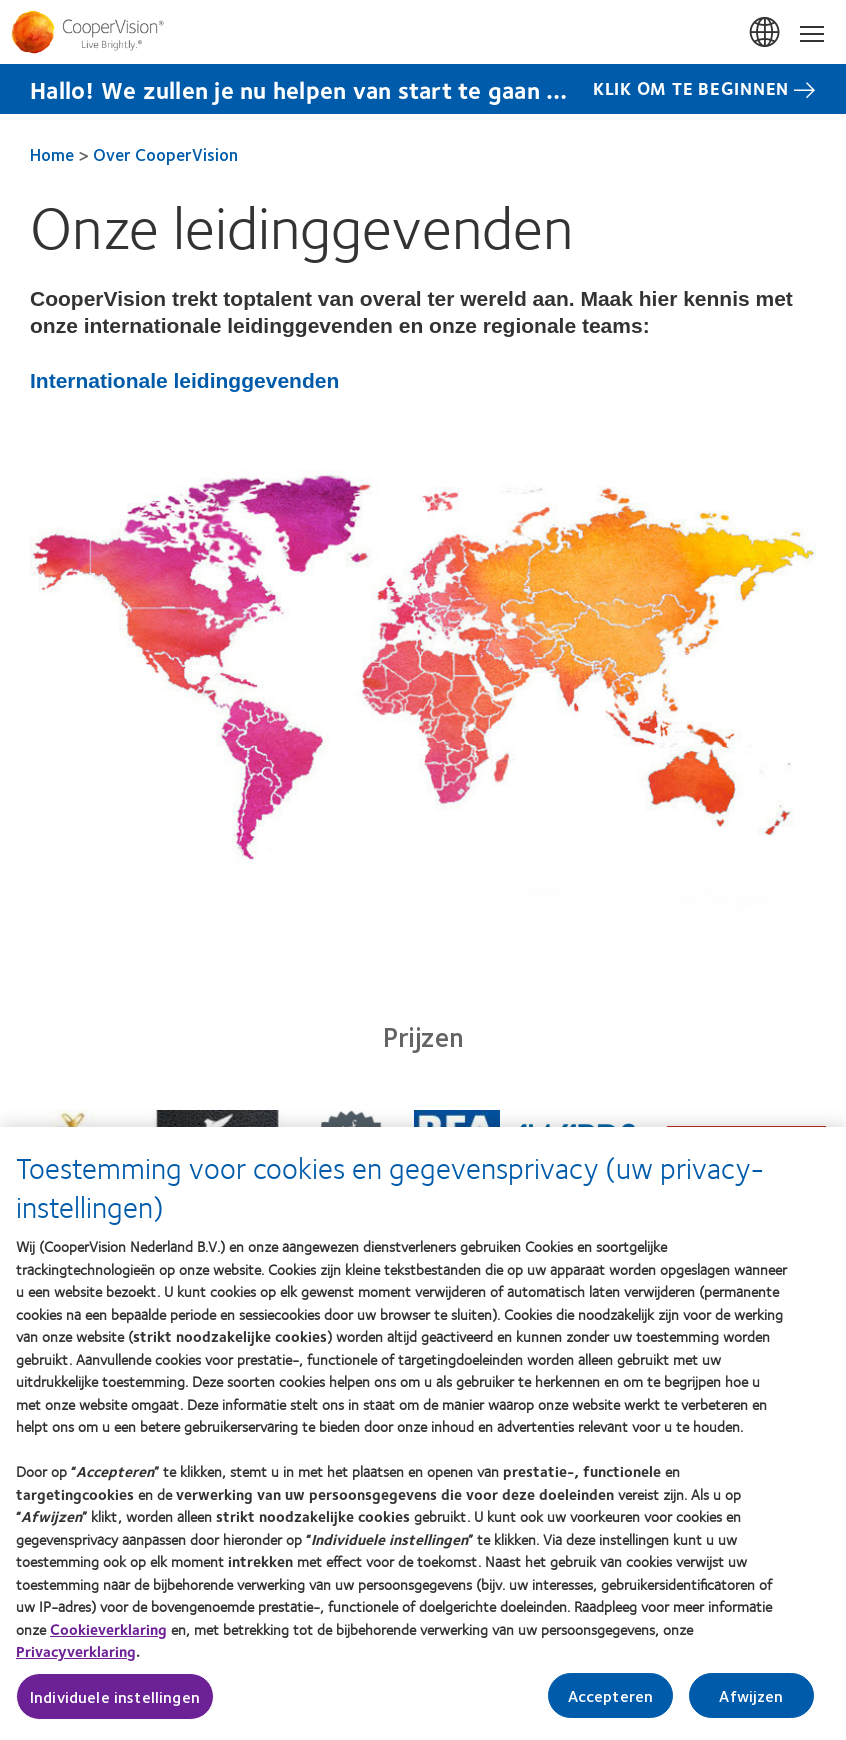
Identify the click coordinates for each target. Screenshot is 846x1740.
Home (52, 154)
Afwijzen (751, 1704)
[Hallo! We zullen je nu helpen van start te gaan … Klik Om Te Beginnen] (423, 89)
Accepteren (611, 1704)
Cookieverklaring (108, 1638)
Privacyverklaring (76, 1661)
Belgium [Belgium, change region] (766, 33)
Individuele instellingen (115, 1705)
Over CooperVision (165, 154)
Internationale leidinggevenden (184, 380)
